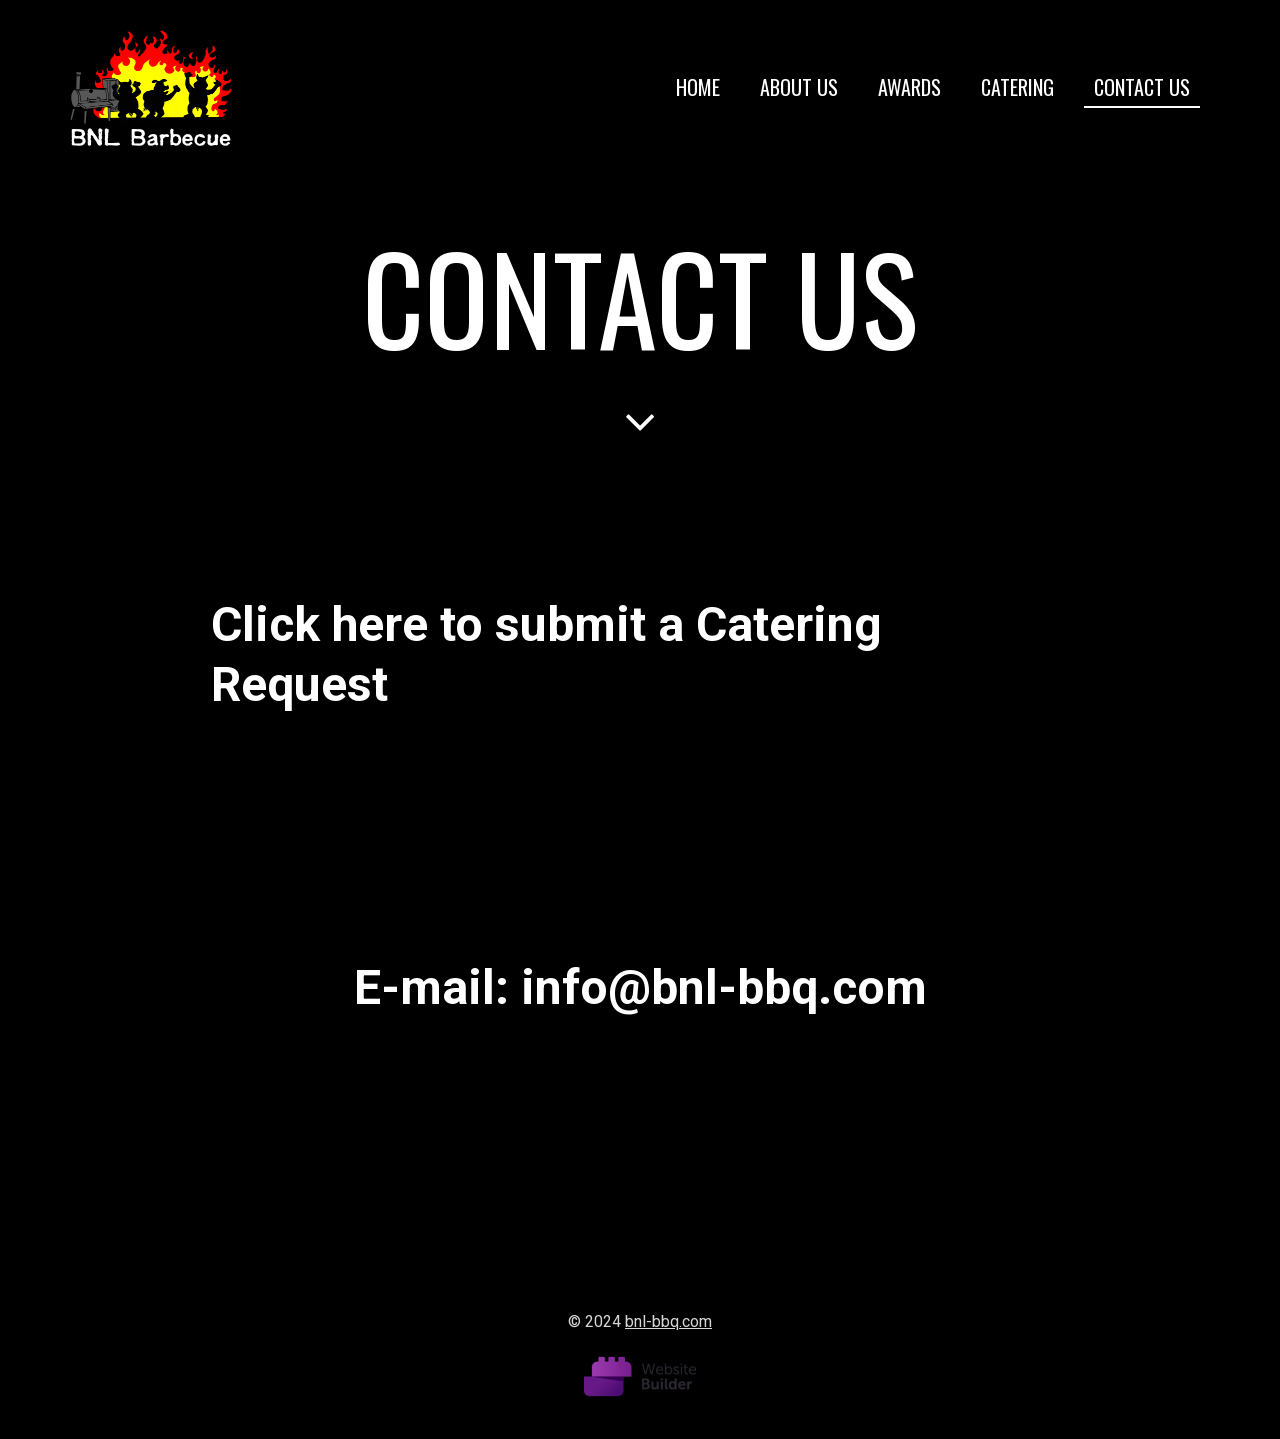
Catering (1017, 87)
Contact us (1142, 87)
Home (698, 87)
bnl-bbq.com (668, 1321)
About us (799, 87)
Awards (909, 87)
